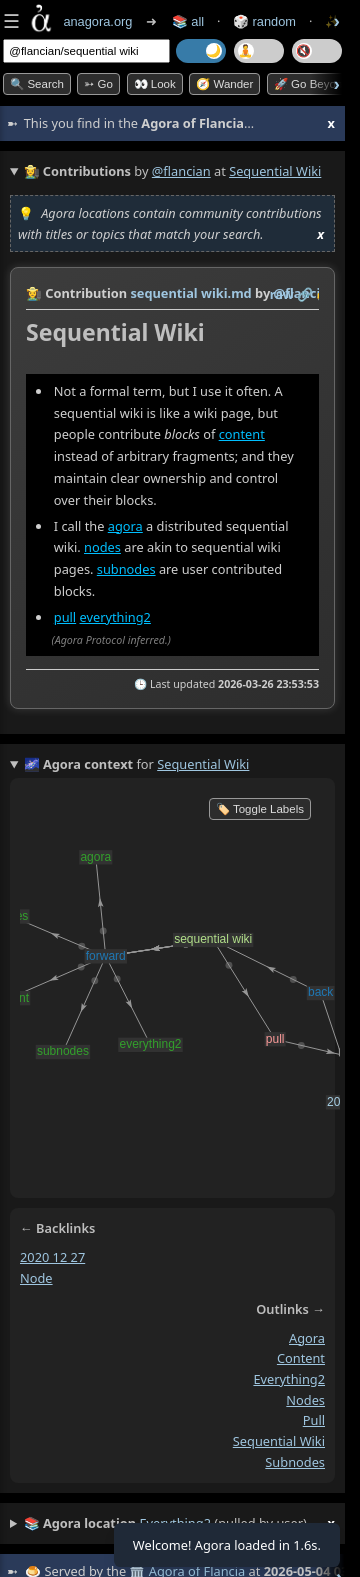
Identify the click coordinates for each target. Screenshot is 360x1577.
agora (125, 525)
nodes (102, 547)
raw (282, 294)
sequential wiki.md (190, 293)
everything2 (114, 617)
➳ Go (98, 84)
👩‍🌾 (34, 293)
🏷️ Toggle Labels (260, 809)
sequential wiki (279, 1441)
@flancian (181, 171)
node (36, 1278)
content (242, 434)
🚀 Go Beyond (311, 84)
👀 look (155, 84)
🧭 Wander (224, 84)
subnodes (126, 569)
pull (65, 617)
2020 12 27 (52, 1257)
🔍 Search (37, 84)
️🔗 (305, 294)
